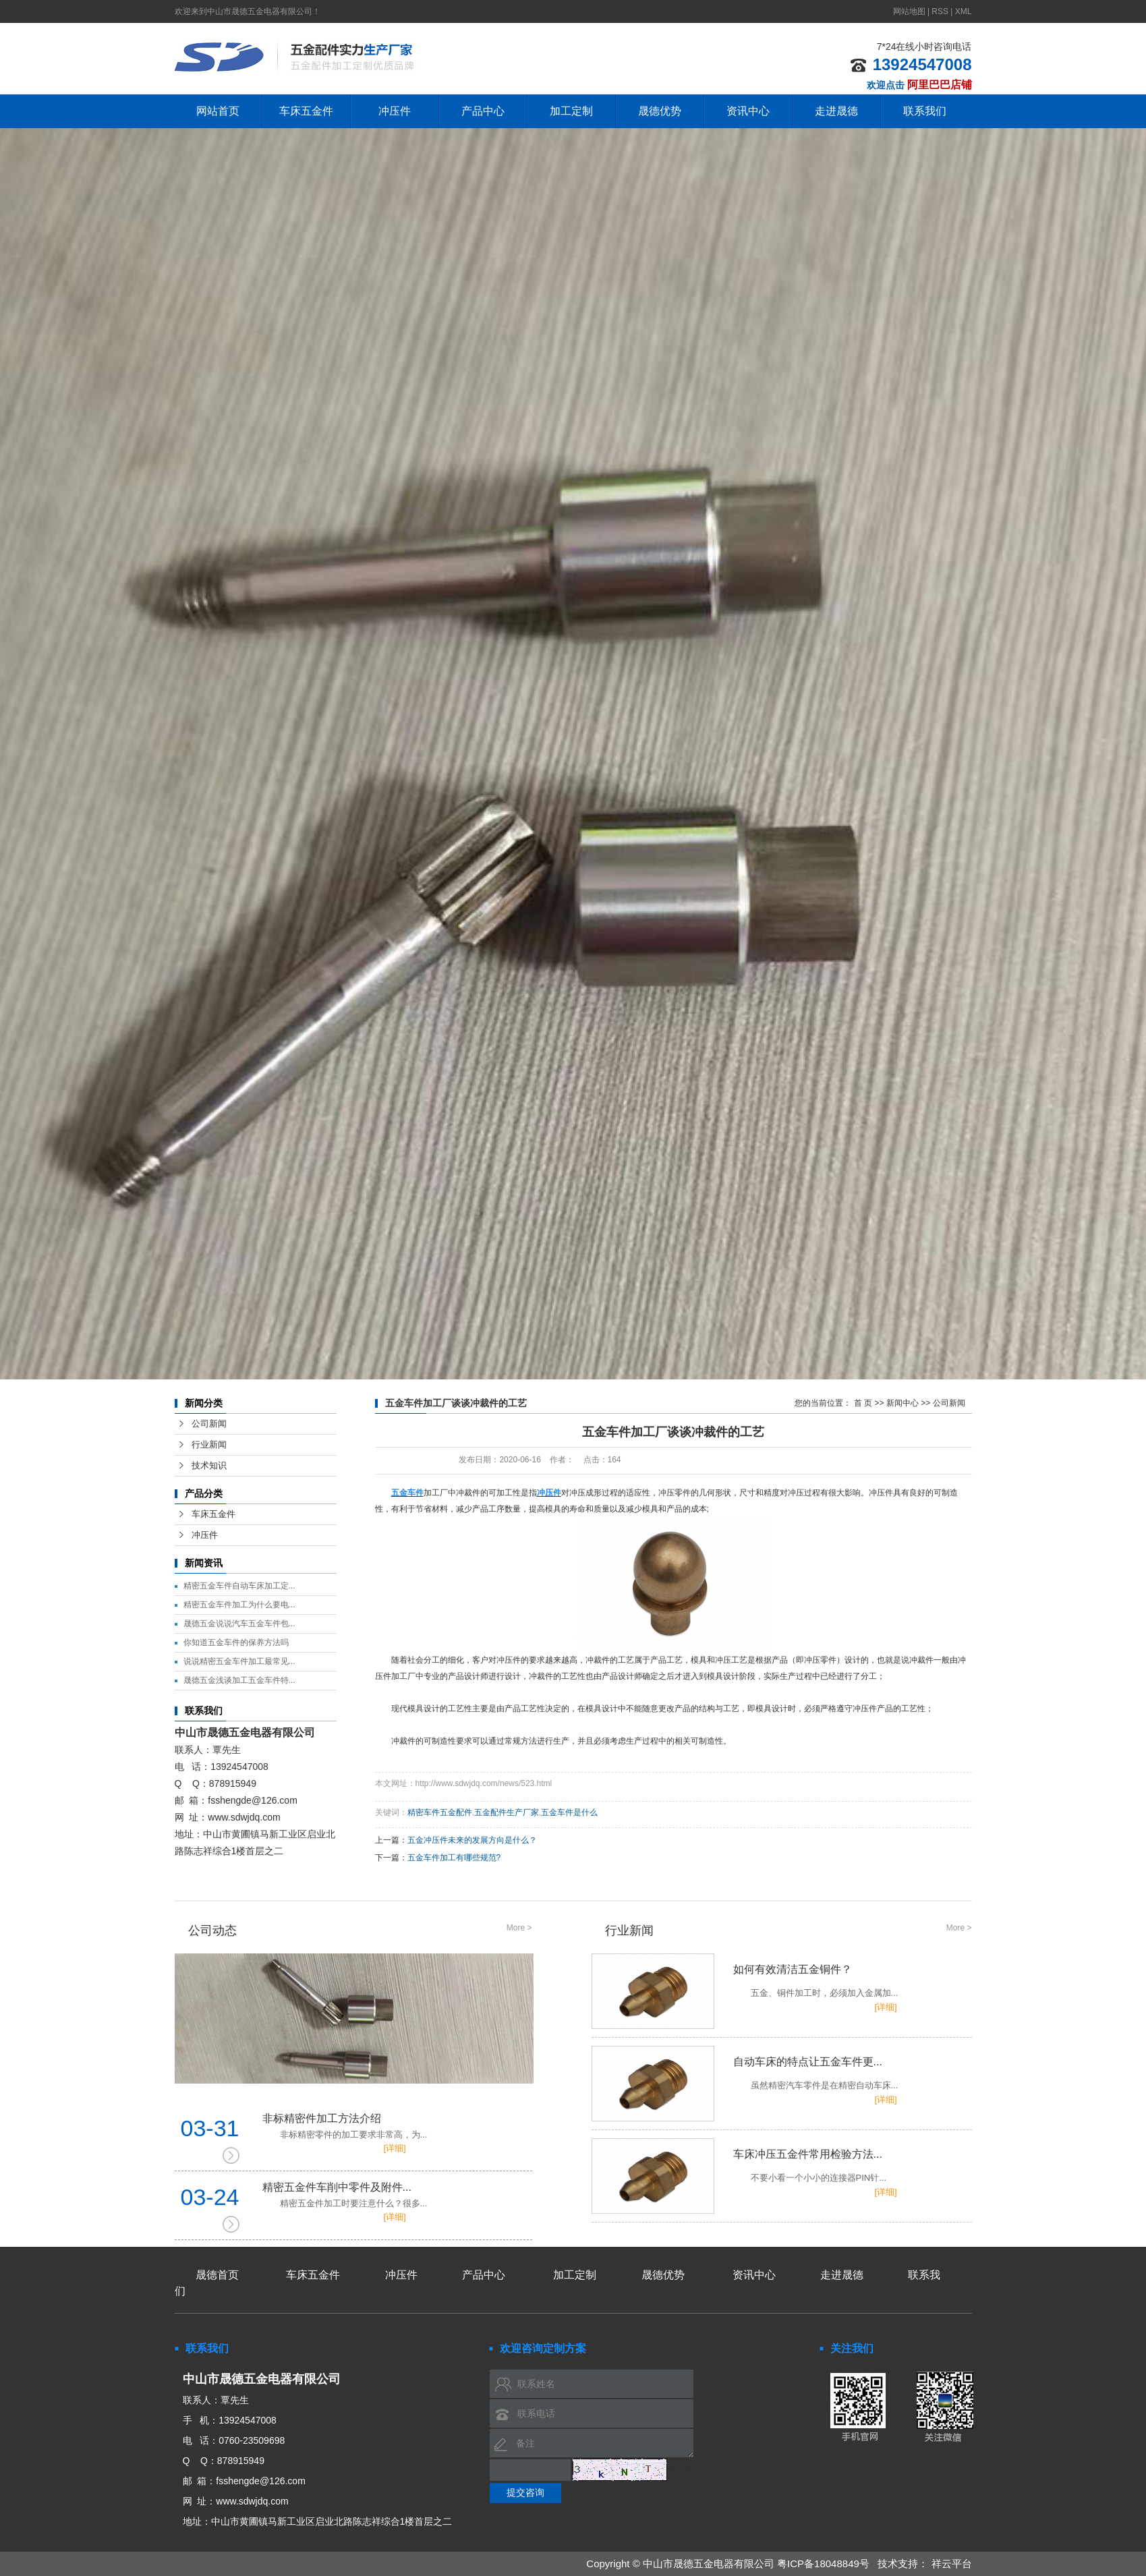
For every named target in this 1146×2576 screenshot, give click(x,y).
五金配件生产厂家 (506, 1812)
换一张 (681, 2469)
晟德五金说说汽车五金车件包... (239, 1623)
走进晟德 (836, 111)
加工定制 (571, 111)
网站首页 (217, 111)
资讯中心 (748, 111)
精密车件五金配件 (439, 1812)
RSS (940, 11)
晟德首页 (217, 2275)
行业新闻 (209, 1444)
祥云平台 (952, 2563)
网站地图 (910, 11)
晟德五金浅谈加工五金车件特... (239, 1680)
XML (963, 11)
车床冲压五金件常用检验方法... (782, 2166)
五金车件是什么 (569, 1812)
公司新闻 (209, 1424)
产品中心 (483, 111)
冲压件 (394, 111)
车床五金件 (306, 111)
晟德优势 (659, 111)
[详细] (395, 2148)
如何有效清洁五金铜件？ (782, 1982)
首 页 (863, 1403)
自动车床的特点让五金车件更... (782, 2074)
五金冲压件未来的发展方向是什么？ (472, 1840)
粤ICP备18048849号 (823, 2563)
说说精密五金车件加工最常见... (239, 1661)
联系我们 (924, 111)
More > (519, 1928)
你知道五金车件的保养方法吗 (236, 1642)
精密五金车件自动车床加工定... (239, 1586)
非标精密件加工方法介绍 (397, 2127)
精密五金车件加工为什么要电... (239, 1604)
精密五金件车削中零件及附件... (397, 2195)
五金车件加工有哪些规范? (454, 1857)
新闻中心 (902, 1403)
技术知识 (209, 1465)
